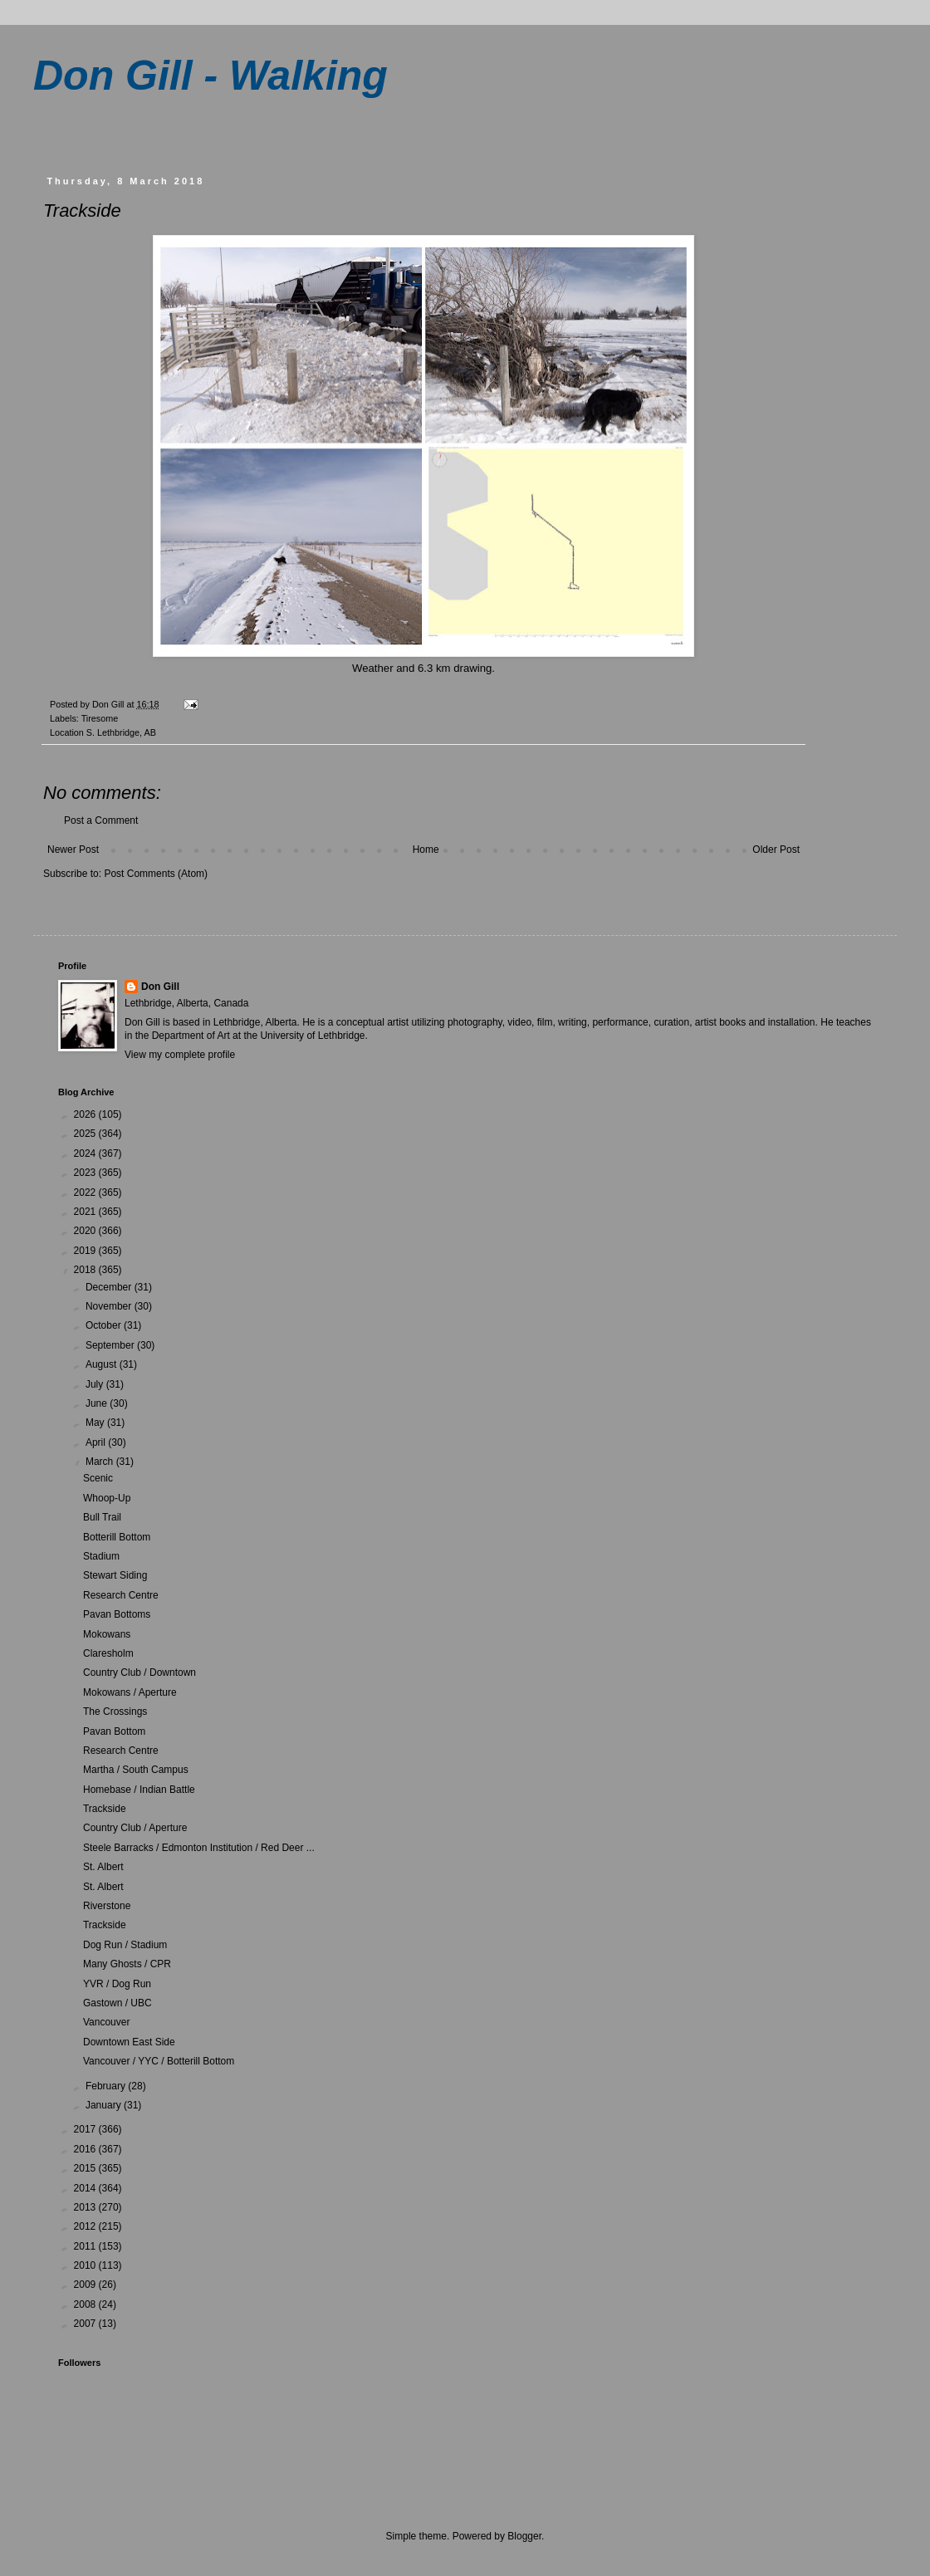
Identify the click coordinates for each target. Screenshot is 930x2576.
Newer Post (73, 849)
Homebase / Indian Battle (139, 1789)
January (105, 2105)
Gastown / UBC (117, 2003)
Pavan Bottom (114, 1731)
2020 (86, 1231)
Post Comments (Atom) (156, 873)
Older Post (776, 849)
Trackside (104, 1808)
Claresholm (108, 1653)
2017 (86, 2129)
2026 (86, 1114)
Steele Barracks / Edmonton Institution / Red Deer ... (199, 1848)
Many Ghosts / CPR (127, 1964)
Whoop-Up (106, 1498)
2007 (86, 2323)
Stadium (101, 1556)
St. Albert (103, 1867)
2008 (86, 2304)
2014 (86, 2188)
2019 (86, 1250)
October (105, 1325)
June (98, 1403)
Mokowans (106, 1634)
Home (426, 849)
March (101, 1461)
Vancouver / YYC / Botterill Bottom (158, 2061)
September (111, 1345)
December (110, 1287)
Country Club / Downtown (139, 1672)
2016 (86, 2149)
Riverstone (106, 1906)
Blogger (524, 2536)
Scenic (98, 1478)
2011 (86, 2246)
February (107, 2086)
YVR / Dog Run (117, 1984)
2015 (86, 2168)
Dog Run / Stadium (125, 1945)
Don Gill (160, 986)
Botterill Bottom (116, 1537)
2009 (86, 2284)
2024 (86, 1153)
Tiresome (100, 718)
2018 (86, 1270)
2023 (86, 1172)
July (96, 1384)
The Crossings (115, 1711)
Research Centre (121, 1595)
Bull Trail (102, 1517)
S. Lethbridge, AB (121, 732)
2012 (86, 2226)
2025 (86, 1133)
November (110, 1306)
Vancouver (106, 2022)
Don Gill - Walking (210, 75)
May (96, 1422)
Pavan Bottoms (116, 1614)
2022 (86, 1192)
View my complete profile (180, 1054)
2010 (86, 2265)
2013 (86, 2207)
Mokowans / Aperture (130, 1692)
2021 (86, 1211)
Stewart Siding (115, 1575)
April (97, 1442)
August (103, 1364)
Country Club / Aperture (135, 1828)
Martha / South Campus (135, 1769)
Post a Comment (101, 820)
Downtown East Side (129, 2042)
